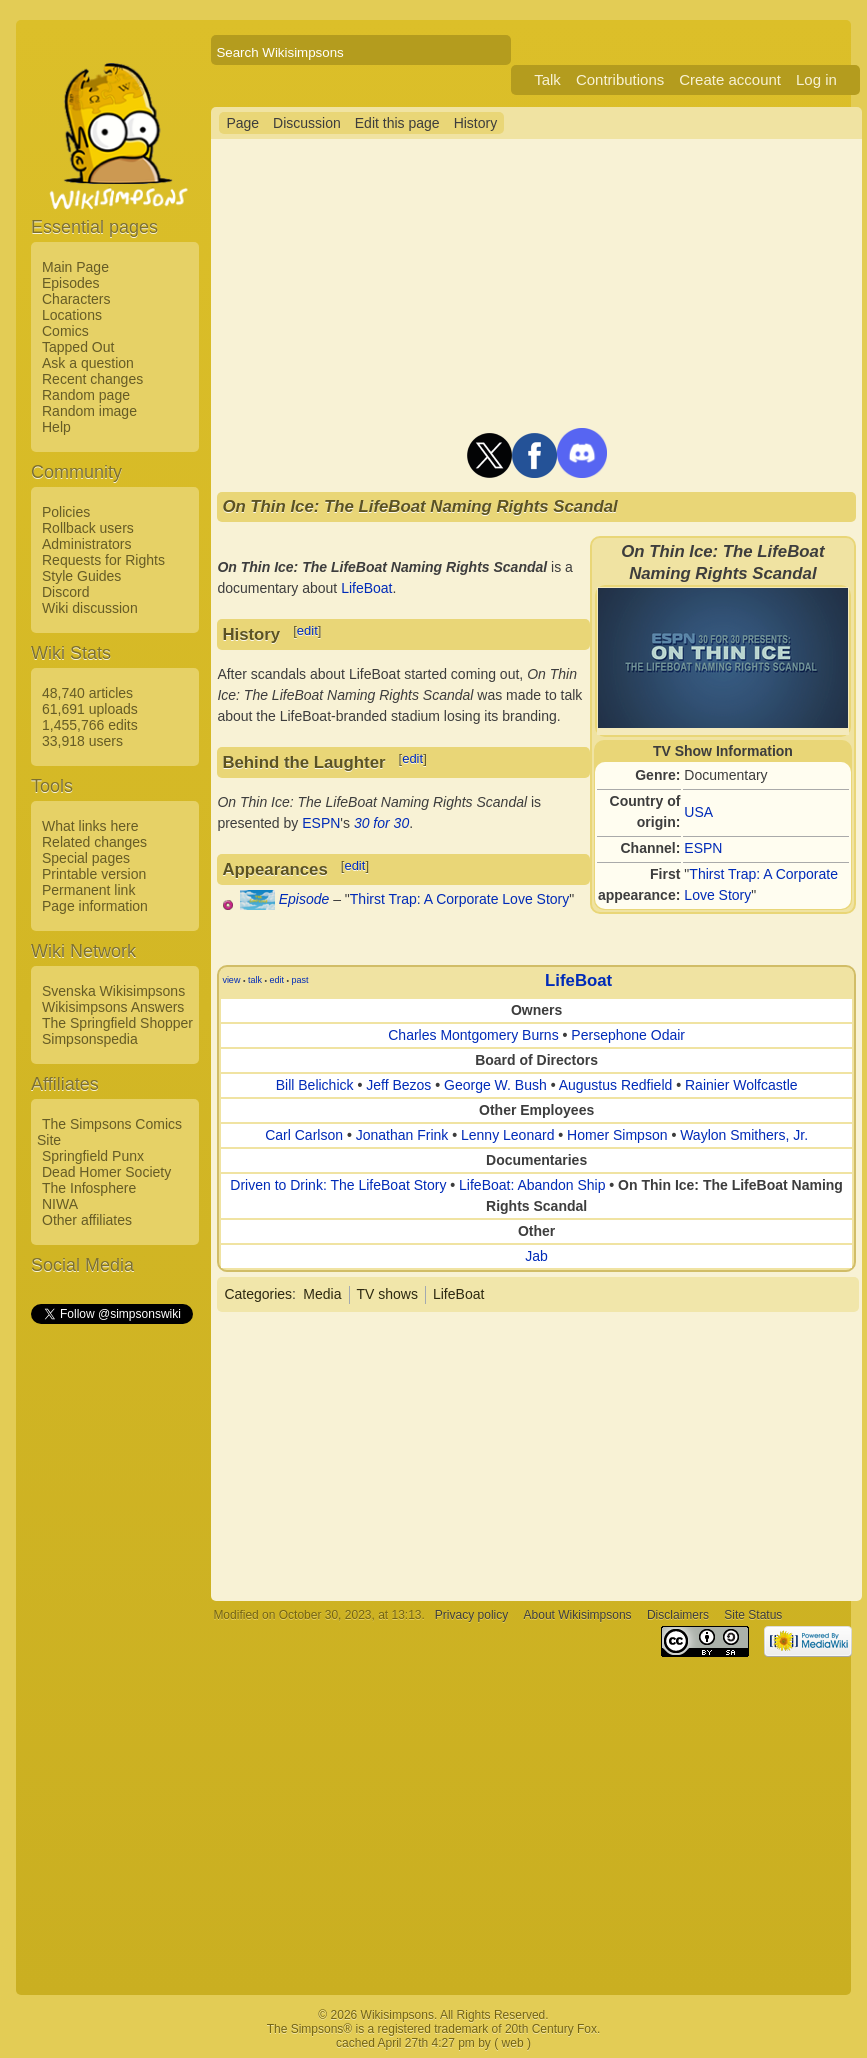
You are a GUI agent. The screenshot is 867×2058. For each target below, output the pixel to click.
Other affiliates (87, 1220)
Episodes (71, 283)
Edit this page (397, 123)
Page (242, 123)
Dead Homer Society (106, 1172)
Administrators (86, 544)
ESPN (703, 848)
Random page (86, 395)
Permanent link (88, 890)
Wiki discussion (90, 608)
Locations (72, 315)
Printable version (94, 874)
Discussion (307, 123)
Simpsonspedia (90, 1039)
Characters (76, 299)
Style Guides (81, 576)
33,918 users (82, 741)
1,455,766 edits (90, 725)
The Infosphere (89, 1188)
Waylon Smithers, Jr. (744, 1135)
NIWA (60, 1204)
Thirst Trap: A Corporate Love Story (459, 899)
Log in (816, 79)
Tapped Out (78, 347)
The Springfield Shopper (117, 1023)
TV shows (387, 1294)
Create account (730, 79)
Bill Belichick (315, 1085)
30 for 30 (381, 823)
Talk (547, 79)
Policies (66, 512)
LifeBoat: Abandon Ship (532, 1185)
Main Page (75, 267)
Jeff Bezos (398, 1085)
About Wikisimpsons (578, 1615)
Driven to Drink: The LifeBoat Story (338, 1185)
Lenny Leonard (507, 1135)
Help (56, 427)
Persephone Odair (628, 1035)
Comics (65, 331)
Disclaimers (678, 1615)
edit (307, 630)
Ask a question (88, 363)
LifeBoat (366, 588)
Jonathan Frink (402, 1135)
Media (322, 1294)
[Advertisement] (111, 1627)
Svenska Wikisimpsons (113, 991)
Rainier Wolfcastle (741, 1085)
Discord (65, 592)
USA (698, 812)
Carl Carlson (304, 1135)
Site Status (753, 1615)
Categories (258, 1294)
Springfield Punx (93, 1156)
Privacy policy (471, 1615)
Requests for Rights (103, 560)
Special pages (86, 858)
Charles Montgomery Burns (473, 1035)
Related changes (94, 842)
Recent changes (92, 379)
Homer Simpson (617, 1135)
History (476, 123)
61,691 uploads (90, 709)
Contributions (620, 79)
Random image (89, 411)
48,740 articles (87, 693)
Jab (536, 1256)
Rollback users (88, 528)
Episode (304, 899)
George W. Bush (495, 1085)
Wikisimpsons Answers (113, 1007)
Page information (95, 906)
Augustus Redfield (616, 1085)
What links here (90, 826)
